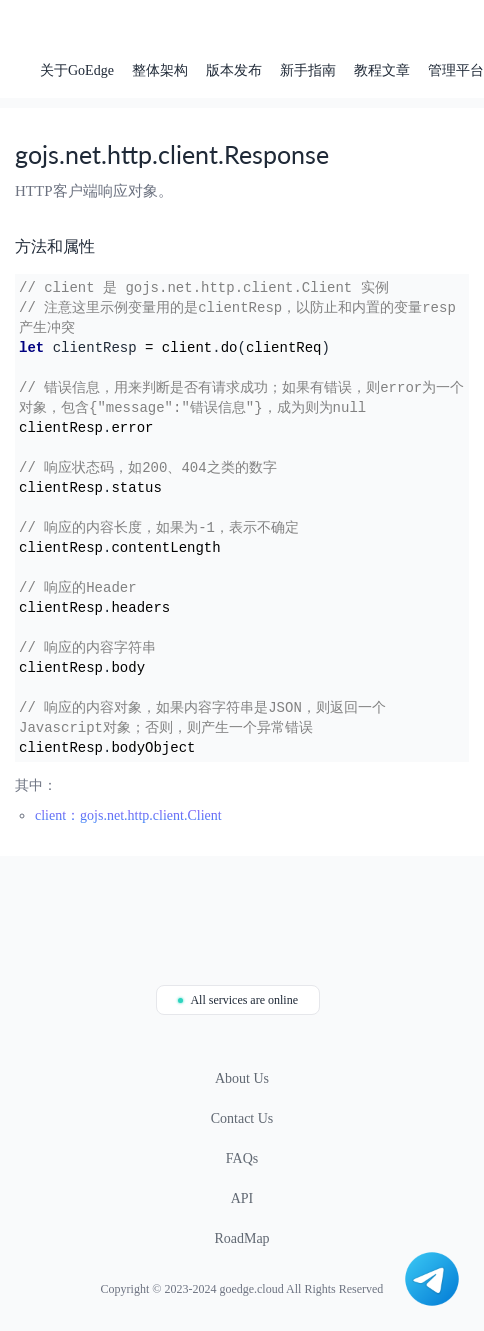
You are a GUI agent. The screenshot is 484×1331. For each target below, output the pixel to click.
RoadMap (241, 1238)
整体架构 (160, 70)
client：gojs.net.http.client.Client (128, 815)
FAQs (242, 1158)
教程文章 (382, 70)
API (242, 1198)
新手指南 (308, 70)
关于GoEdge (77, 70)
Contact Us (242, 1118)
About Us (242, 1078)
